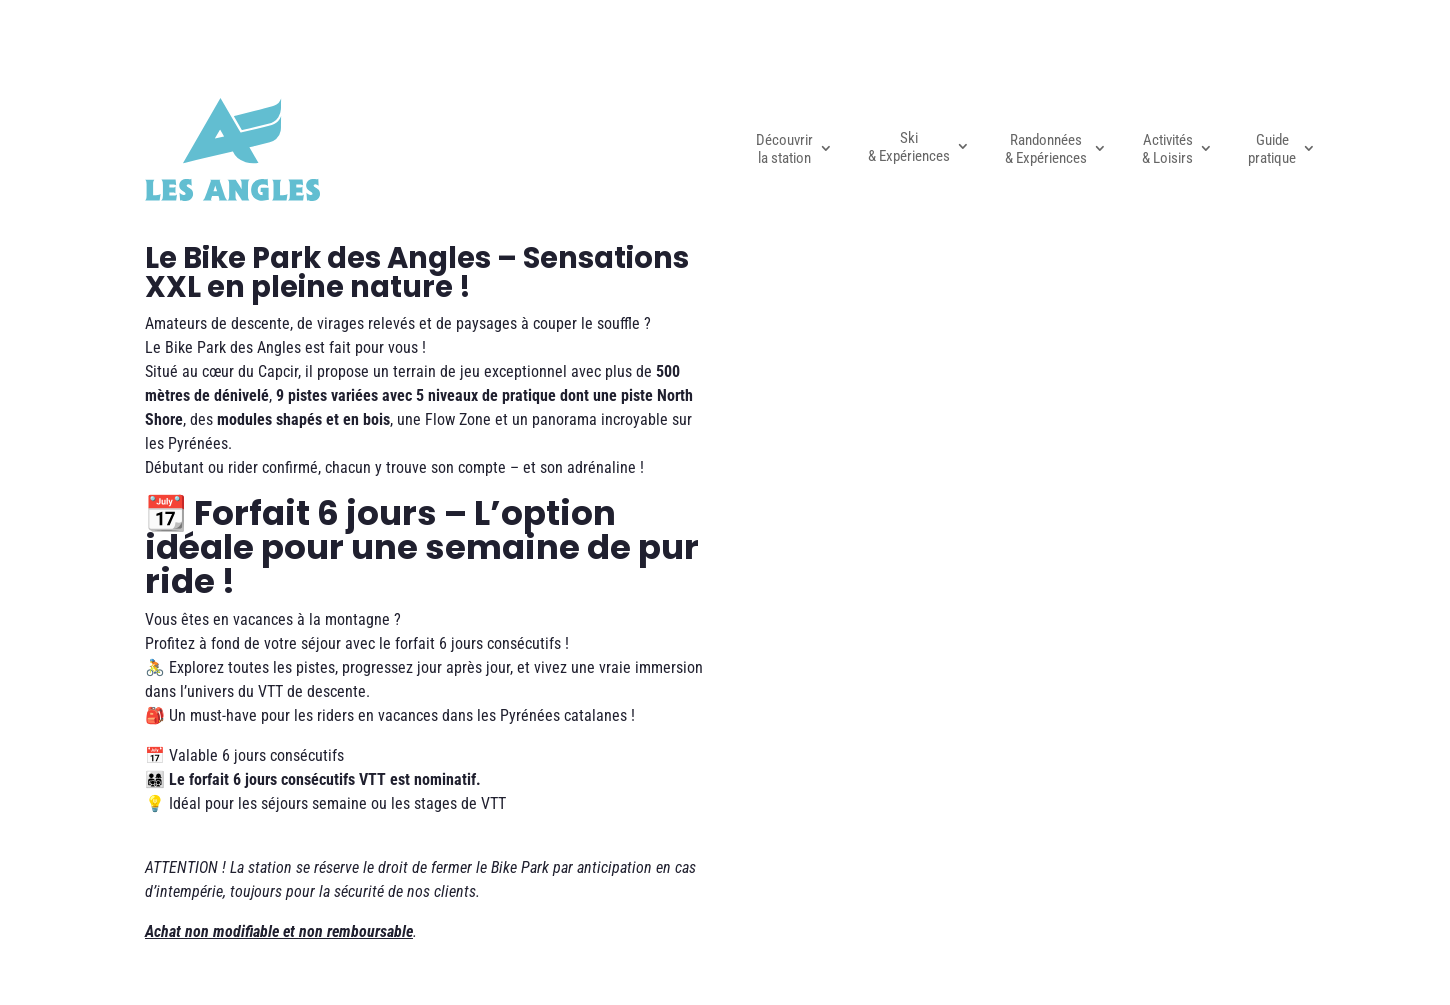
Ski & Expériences (909, 147)
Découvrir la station (784, 149)
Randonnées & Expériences (1046, 149)
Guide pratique (1272, 149)
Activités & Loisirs (1167, 149)
